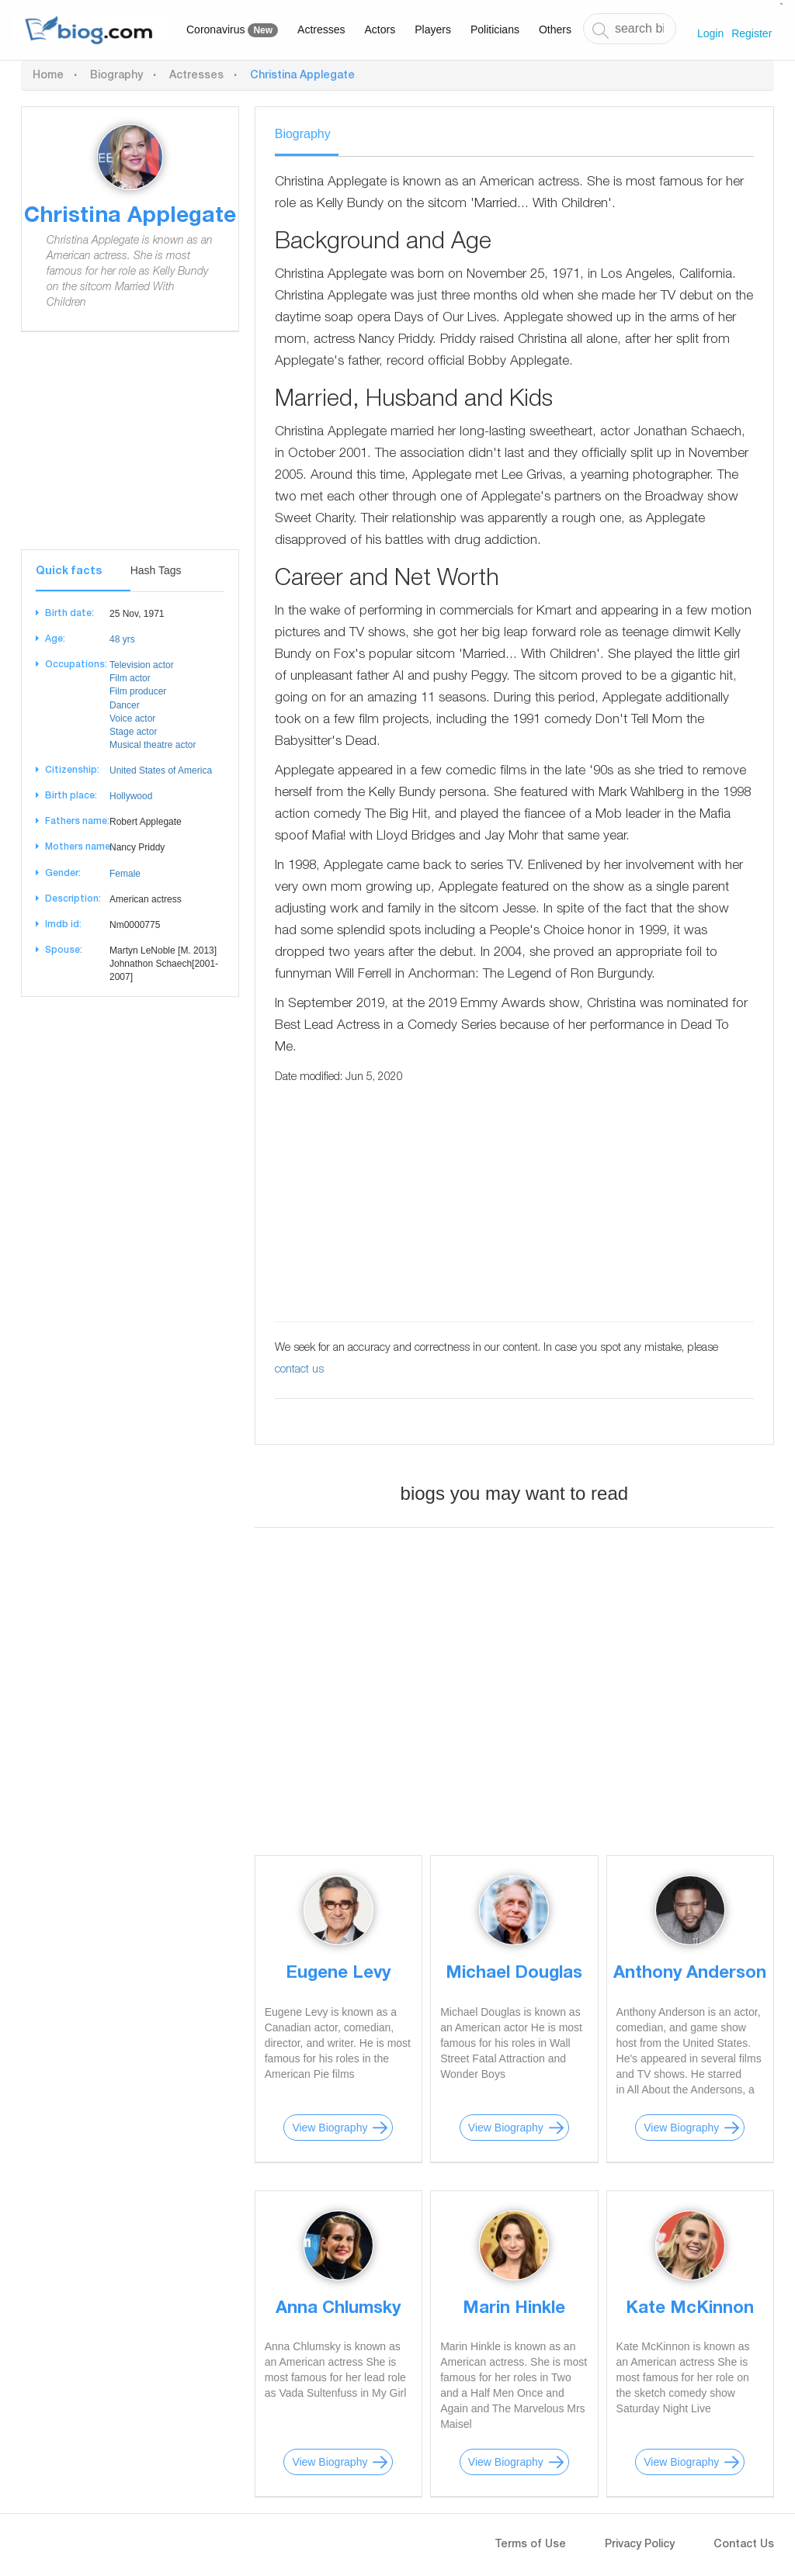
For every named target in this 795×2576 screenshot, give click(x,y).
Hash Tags (156, 570)
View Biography (329, 2127)
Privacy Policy (640, 2545)
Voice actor (132, 718)
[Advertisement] (130, 452)
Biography (116, 76)
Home (48, 76)
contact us (299, 1370)
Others (555, 29)
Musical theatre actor (152, 744)
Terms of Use (530, 2545)
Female (125, 873)
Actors (380, 29)
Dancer (124, 705)
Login (710, 33)
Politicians (494, 29)
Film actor (130, 678)
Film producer (137, 691)
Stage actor (133, 731)
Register (751, 33)
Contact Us (743, 2545)
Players (433, 29)
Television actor (141, 665)
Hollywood (130, 796)
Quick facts (69, 571)
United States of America (160, 770)
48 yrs (122, 639)
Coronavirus (232, 30)
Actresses (321, 29)
